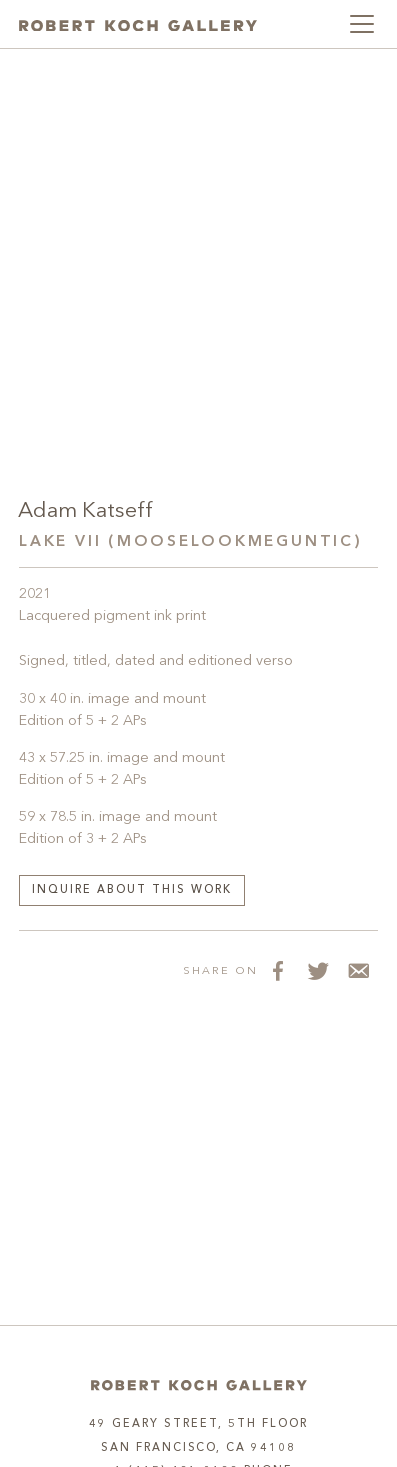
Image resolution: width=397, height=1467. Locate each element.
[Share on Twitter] (318, 971)
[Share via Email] (358, 971)
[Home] (199, 1385)
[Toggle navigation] (362, 24)
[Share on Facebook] (278, 971)
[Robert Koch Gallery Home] (138, 24)
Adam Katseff (85, 511)
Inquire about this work (132, 890)
